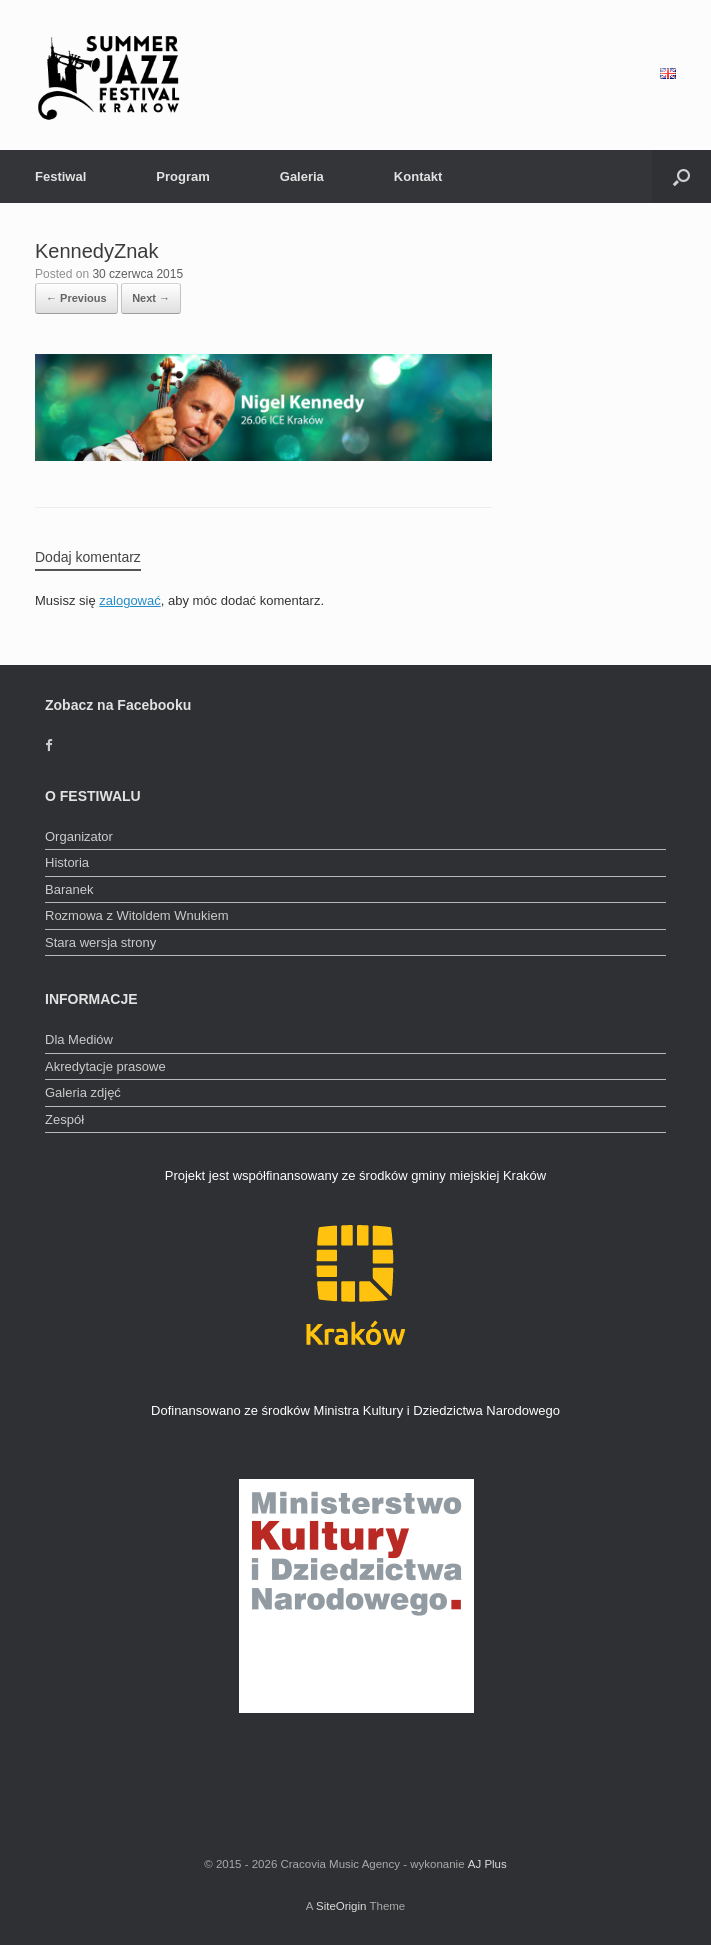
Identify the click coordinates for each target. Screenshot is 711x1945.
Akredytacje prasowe (105, 1066)
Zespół (64, 1119)
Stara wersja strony (100, 942)
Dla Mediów (79, 1039)
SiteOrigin (341, 1906)
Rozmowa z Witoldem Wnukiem (137, 915)
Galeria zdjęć (83, 1092)
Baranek (69, 889)
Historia (67, 862)
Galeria (302, 176)
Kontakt (418, 176)
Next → (151, 298)
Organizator (79, 836)
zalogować (129, 600)
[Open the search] (681, 176)
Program (182, 176)
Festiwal (60, 176)
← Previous (76, 298)
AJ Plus (487, 1864)
